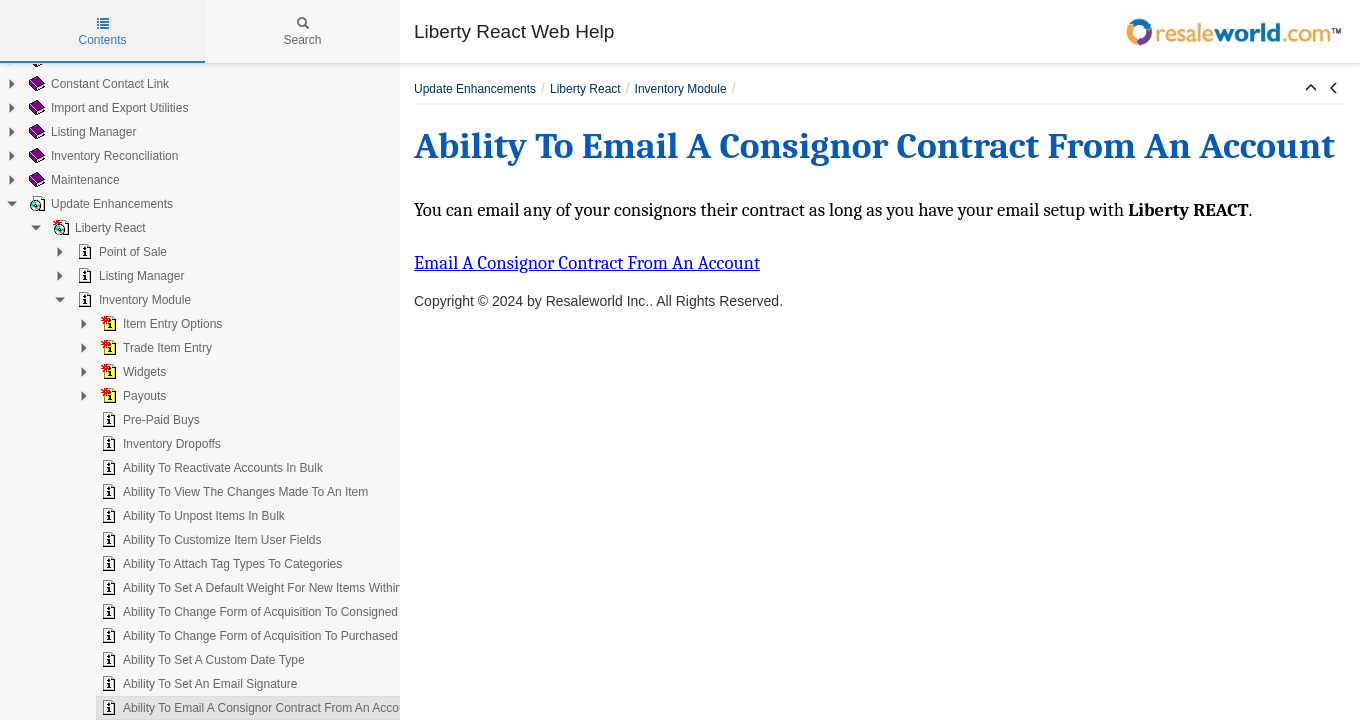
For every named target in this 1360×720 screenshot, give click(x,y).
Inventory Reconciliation (81, 156)
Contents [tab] (102, 32)
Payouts (111, 396)
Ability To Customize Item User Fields (189, 540)
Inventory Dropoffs (139, 444)
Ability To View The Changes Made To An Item (212, 492)
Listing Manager (60, 132)
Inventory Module (112, 300)
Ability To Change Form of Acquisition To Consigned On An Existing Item (282, 612)
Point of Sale (100, 252)
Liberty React (77, 228)
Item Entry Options (139, 324)
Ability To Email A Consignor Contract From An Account (236, 708)
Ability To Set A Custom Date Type (181, 660)
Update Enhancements (79, 204)
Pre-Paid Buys (128, 420)
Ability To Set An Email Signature (177, 684)
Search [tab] (302, 32)
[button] (1311, 89)
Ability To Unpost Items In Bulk (171, 516)
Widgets (111, 372)
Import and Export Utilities (86, 108)
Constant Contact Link (77, 84)
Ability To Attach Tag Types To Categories (199, 564)
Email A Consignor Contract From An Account (587, 263)
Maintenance (52, 180)
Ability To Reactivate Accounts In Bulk (190, 468)
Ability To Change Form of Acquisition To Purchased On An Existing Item (282, 636)
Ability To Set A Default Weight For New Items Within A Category (260, 588)
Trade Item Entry (134, 348)
